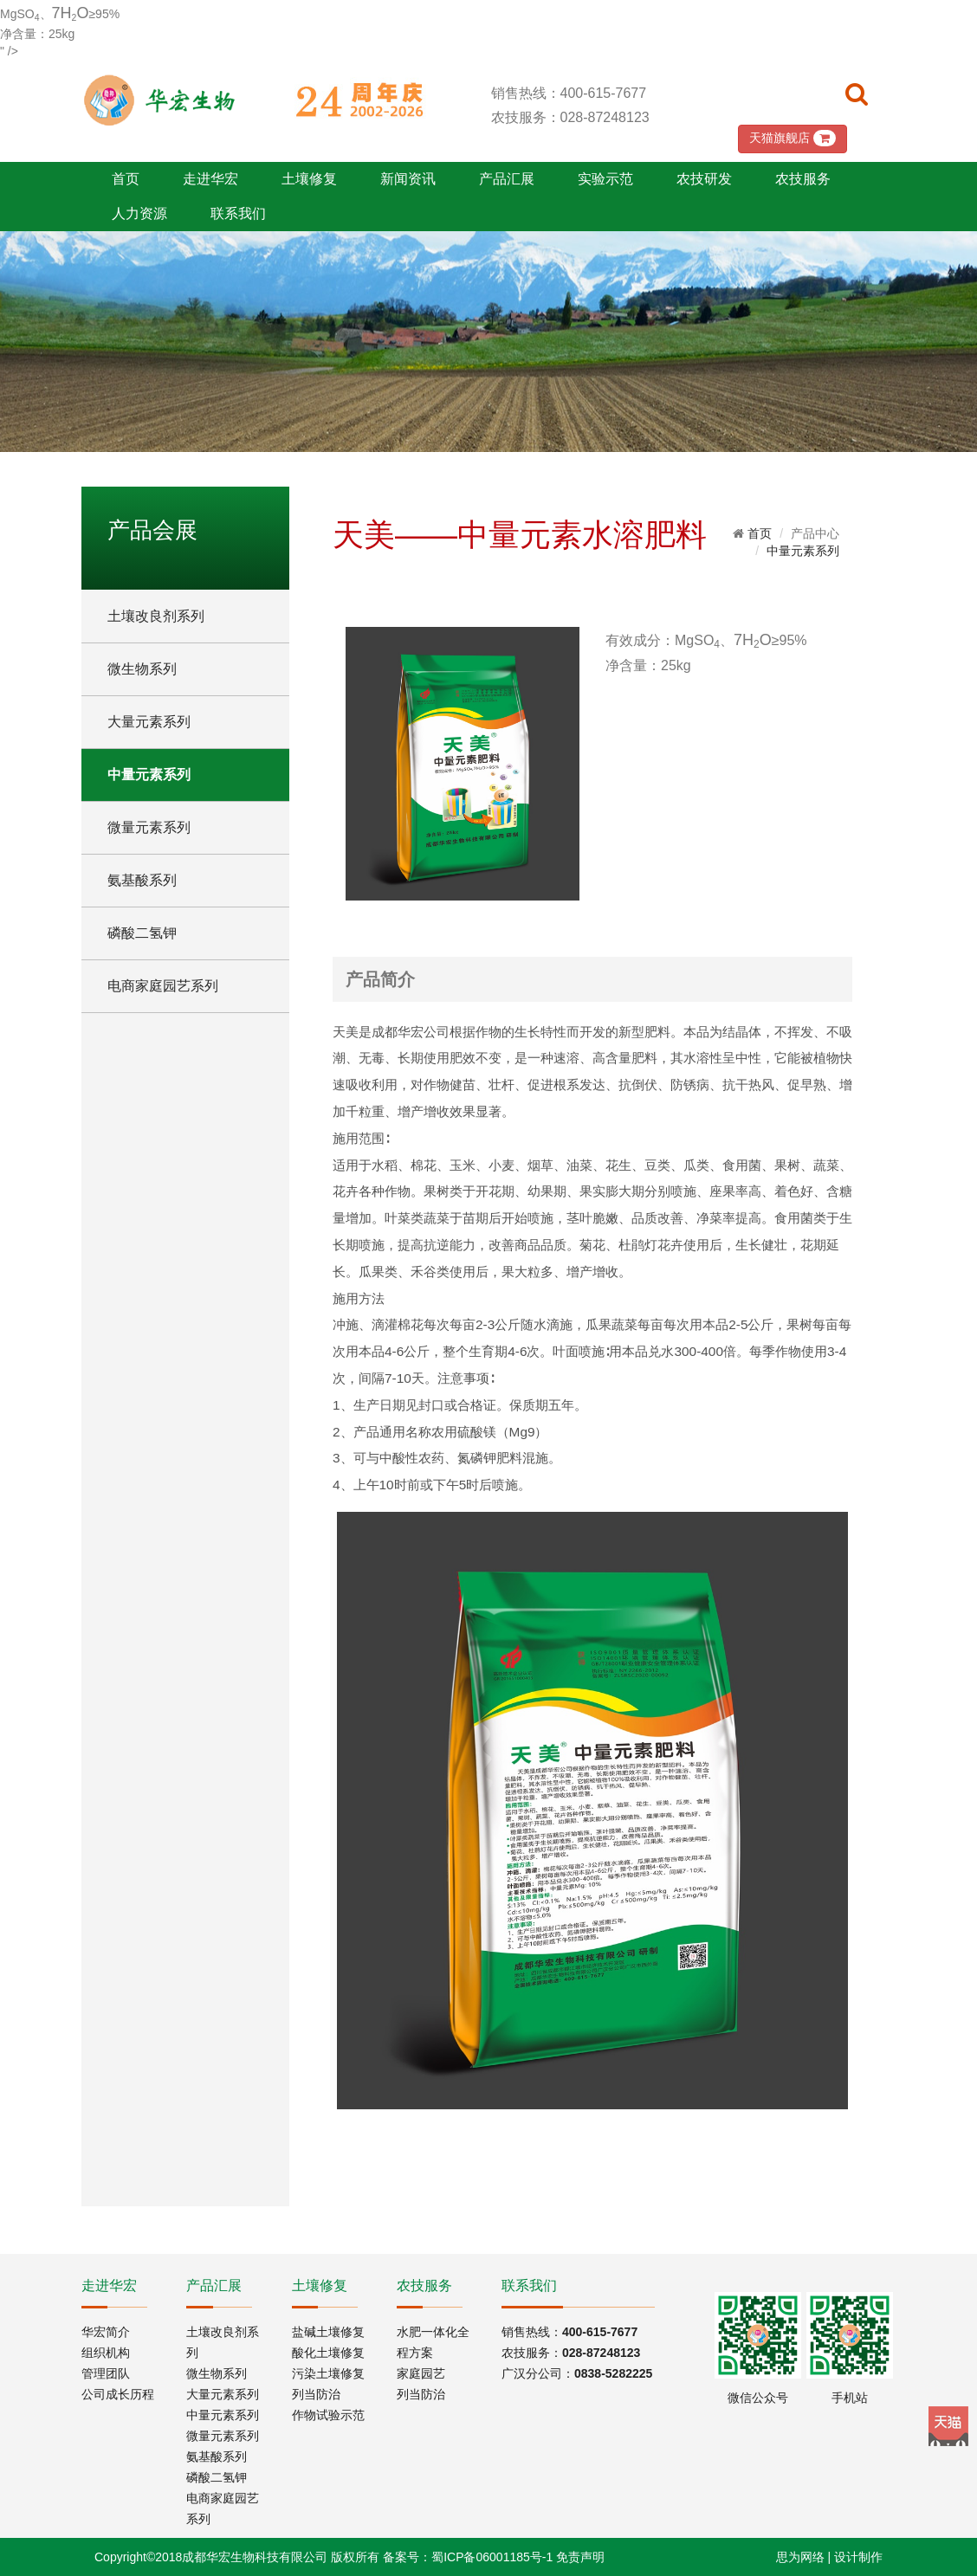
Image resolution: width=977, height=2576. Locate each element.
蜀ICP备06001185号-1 (492, 2557)
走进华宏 (210, 178)
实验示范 (605, 178)
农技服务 (803, 178)
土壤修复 (309, 178)
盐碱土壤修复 (328, 2332)
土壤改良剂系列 (155, 616)
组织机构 (105, 2353)
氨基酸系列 (142, 880)
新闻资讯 (408, 178)
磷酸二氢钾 (142, 933)
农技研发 (704, 178)
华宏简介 (105, 2332)
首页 (125, 178)
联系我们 (238, 213)
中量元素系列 (149, 774)
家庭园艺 (421, 2373)
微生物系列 (142, 669)
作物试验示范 (328, 2415)
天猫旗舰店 (792, 138)
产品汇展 (506, 178)
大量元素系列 (149, 721)
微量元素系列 (149, 827)
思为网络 (800, 2557)
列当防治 (316, 2394)
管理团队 (105, 2373)
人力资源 (139, 213)
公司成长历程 (117, 2394)
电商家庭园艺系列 (162, 985)
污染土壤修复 (328, 2373)
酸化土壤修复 (328, 2353)
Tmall (948, 2426)
